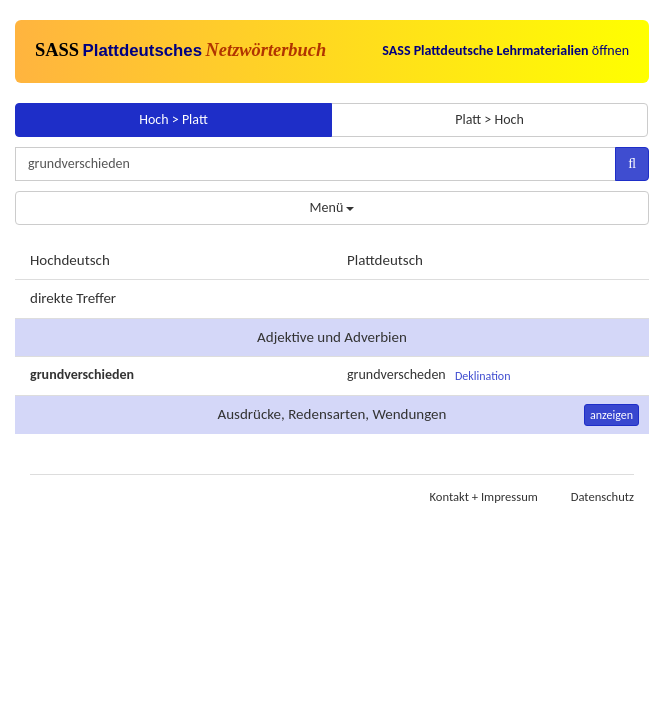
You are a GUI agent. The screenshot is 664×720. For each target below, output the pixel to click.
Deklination (483, 376)
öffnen (505, 50)
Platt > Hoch (489, 119)
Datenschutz (602, 496)
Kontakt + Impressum (484, 496)
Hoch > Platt (173, 119)
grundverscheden (396, 374)
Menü (332, 207)
